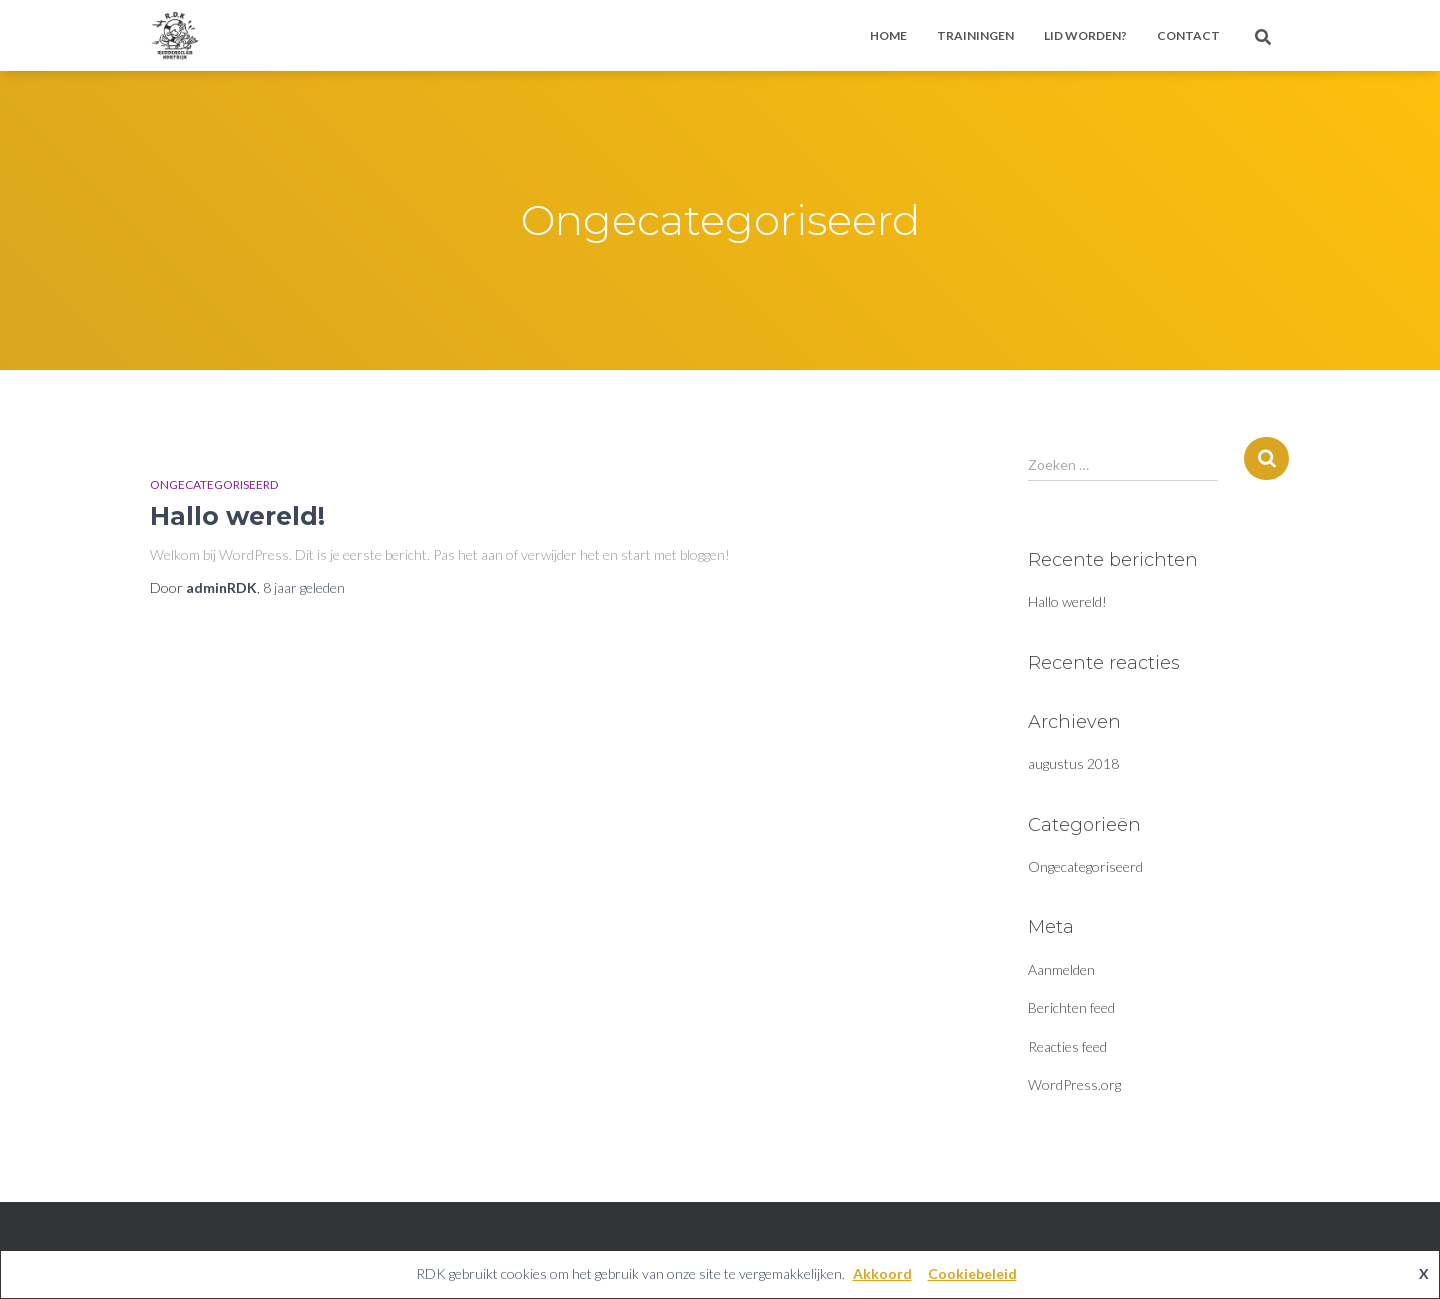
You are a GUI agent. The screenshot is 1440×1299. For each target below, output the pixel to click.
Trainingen (975, 35)
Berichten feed (1071, 1007)
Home (888, 35)
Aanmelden (1061, 969)
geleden (304, 587)
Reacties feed (1067, 1046)
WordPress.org (1074, 1084)
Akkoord (882, 1273)
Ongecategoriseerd (214, 484)
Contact (1188, 35)
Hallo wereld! (237, 516)
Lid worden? (1085, 35)
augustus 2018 (1073, 763)
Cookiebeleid (972, 1273)
